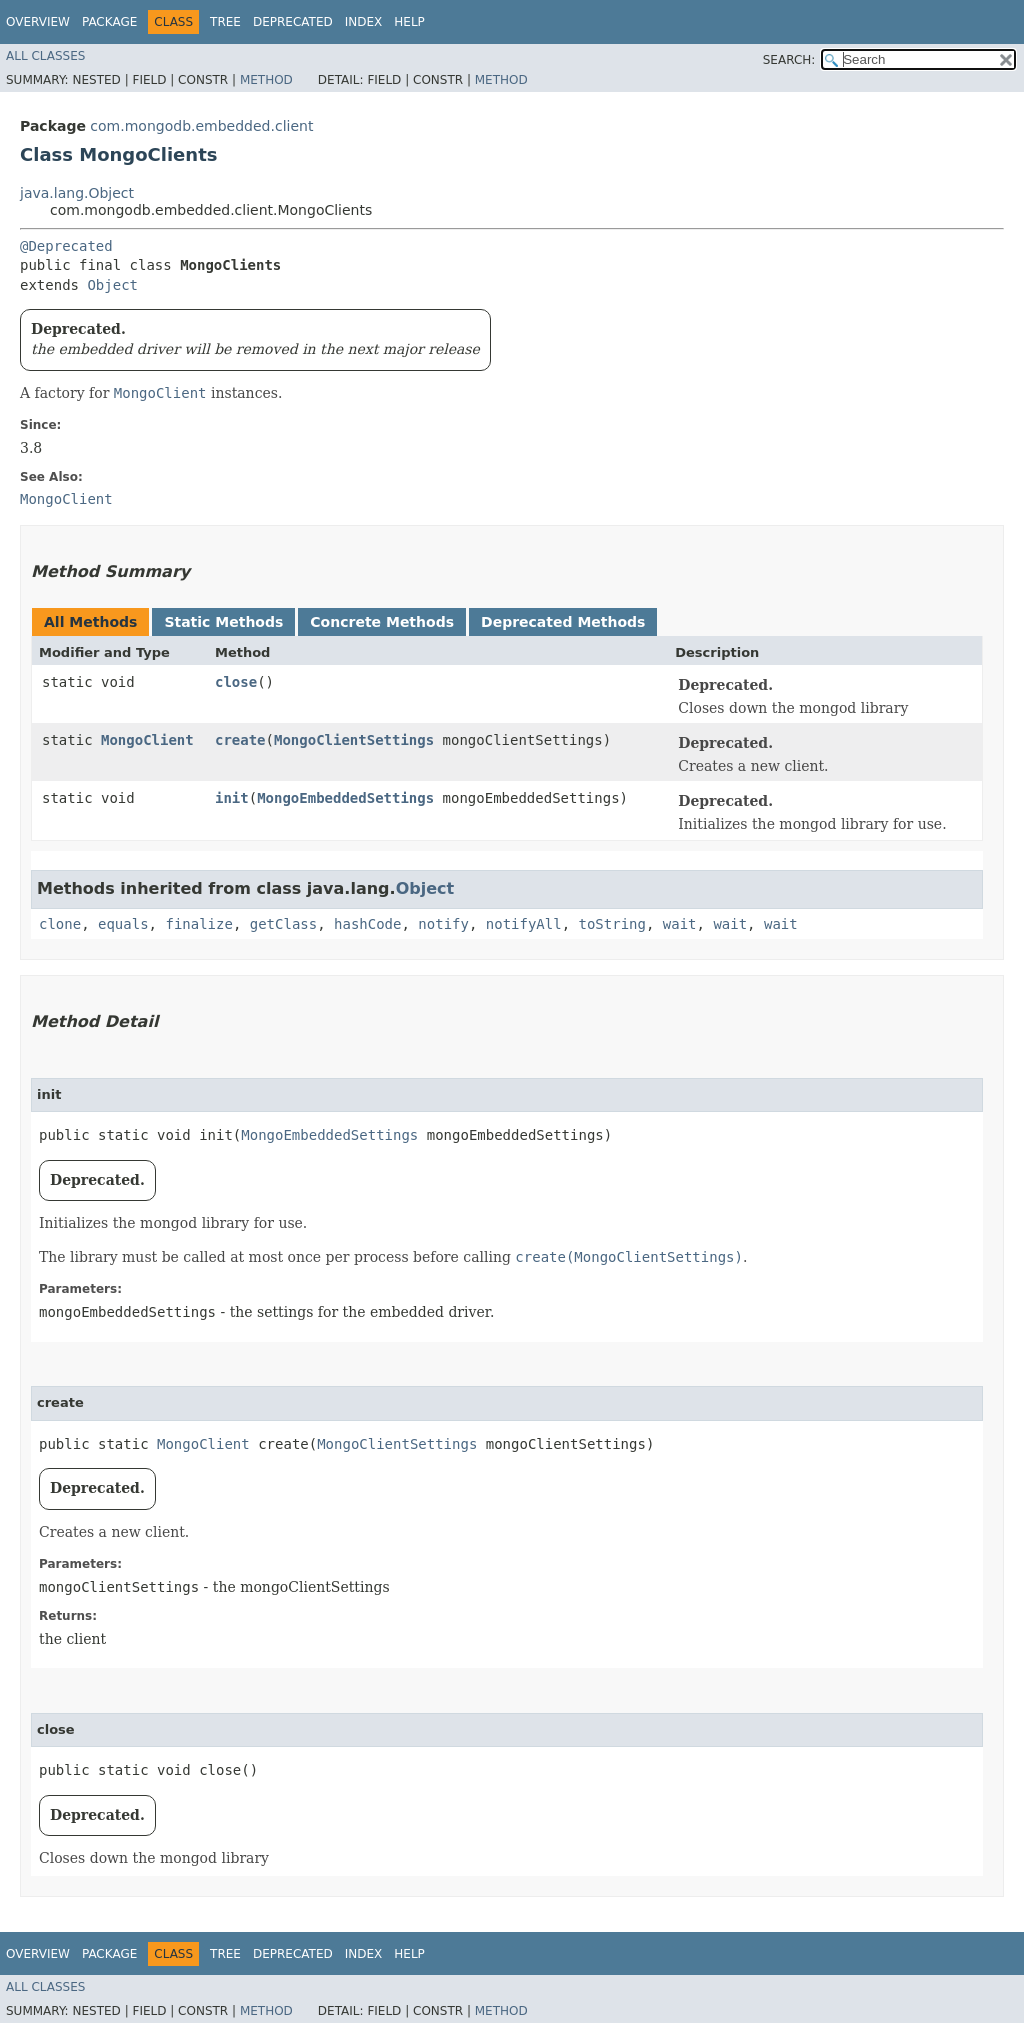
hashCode (367, 924)
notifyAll (524, 924)
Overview (38, 22)
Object (112, 285)
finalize (198, 924)
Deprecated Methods (563, 622)
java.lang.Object (77, 193)
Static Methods (223, 622)
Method (266, 80)
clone (60, 924)
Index (364, 22)
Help (409, 22)
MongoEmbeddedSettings (345, 798)
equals (123, 924)
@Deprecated (66, 246)
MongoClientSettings (354, 740)
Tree (225, 22)
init (232, 798)
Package (109, 22)
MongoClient (147, 740)
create (240, 740)
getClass (283, 924)
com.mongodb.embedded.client (201, 126)
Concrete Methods (382, 622)
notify (443, 924)
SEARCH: (789, 60)
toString (612, 924)
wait (680, 924)
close (236, 682)
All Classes (45, 56)
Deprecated (293, 22)
